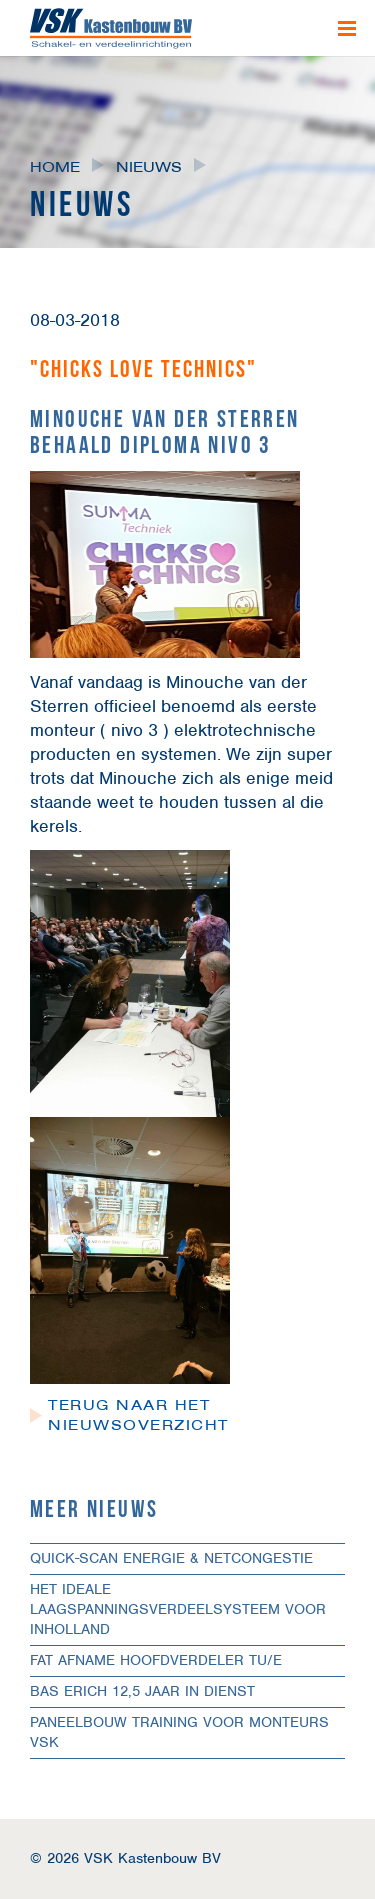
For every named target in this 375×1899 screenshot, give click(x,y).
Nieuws (149, 167)
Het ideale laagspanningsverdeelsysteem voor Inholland (178, 1609)
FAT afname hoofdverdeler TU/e (156, 1660)
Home (55, 167)
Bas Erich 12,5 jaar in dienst (142, 1691)
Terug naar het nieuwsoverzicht (138, 1415)
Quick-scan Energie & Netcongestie (171, 1558)
